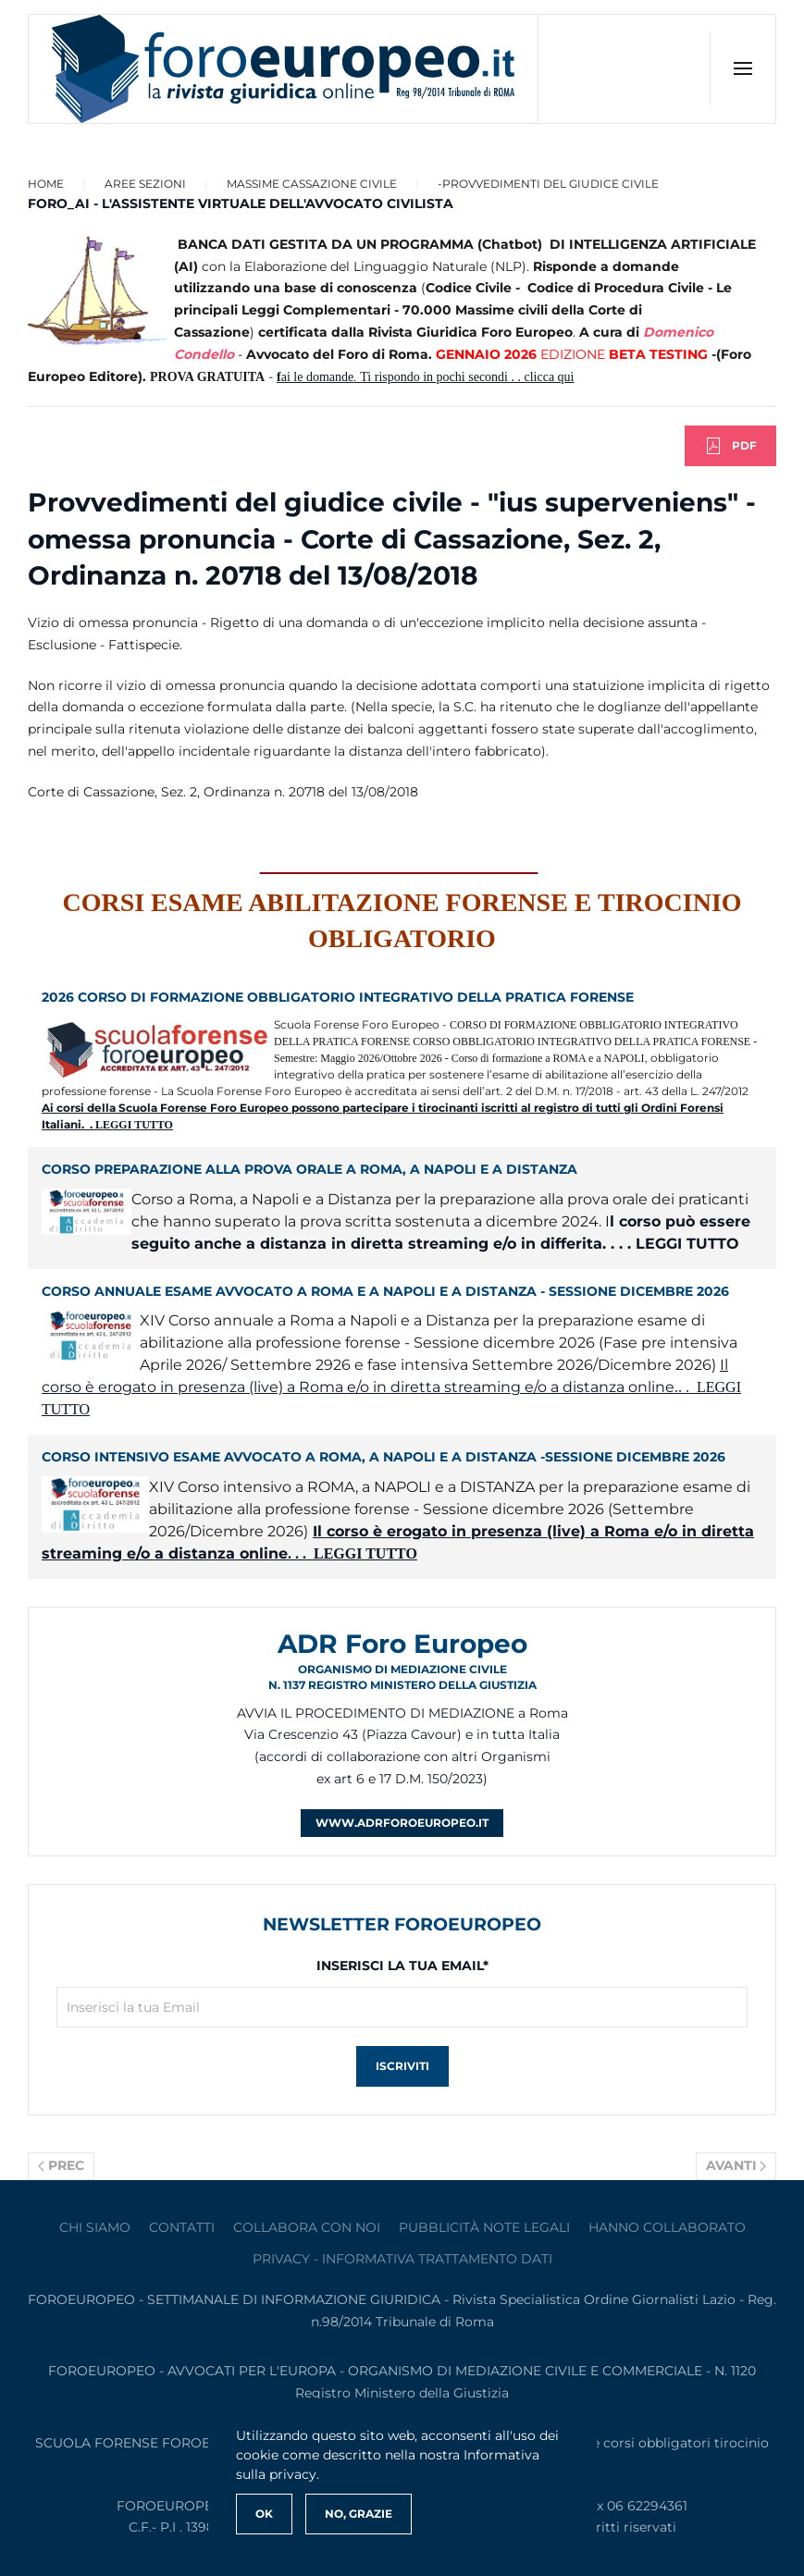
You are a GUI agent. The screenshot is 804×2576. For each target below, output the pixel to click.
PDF (730, 446)
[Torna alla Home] (283, 69)
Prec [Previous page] (61, 2165)
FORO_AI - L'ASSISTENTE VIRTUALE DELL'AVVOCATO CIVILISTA (240, 203)
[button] (742, 68)
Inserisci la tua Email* (402, 1965)
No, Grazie (358, 2514)
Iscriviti (402, 2066)
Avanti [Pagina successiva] (736, 2165)
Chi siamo (94, 2227)
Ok (264, 2514)
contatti (182, 2227)
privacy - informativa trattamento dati (402, 2258)
